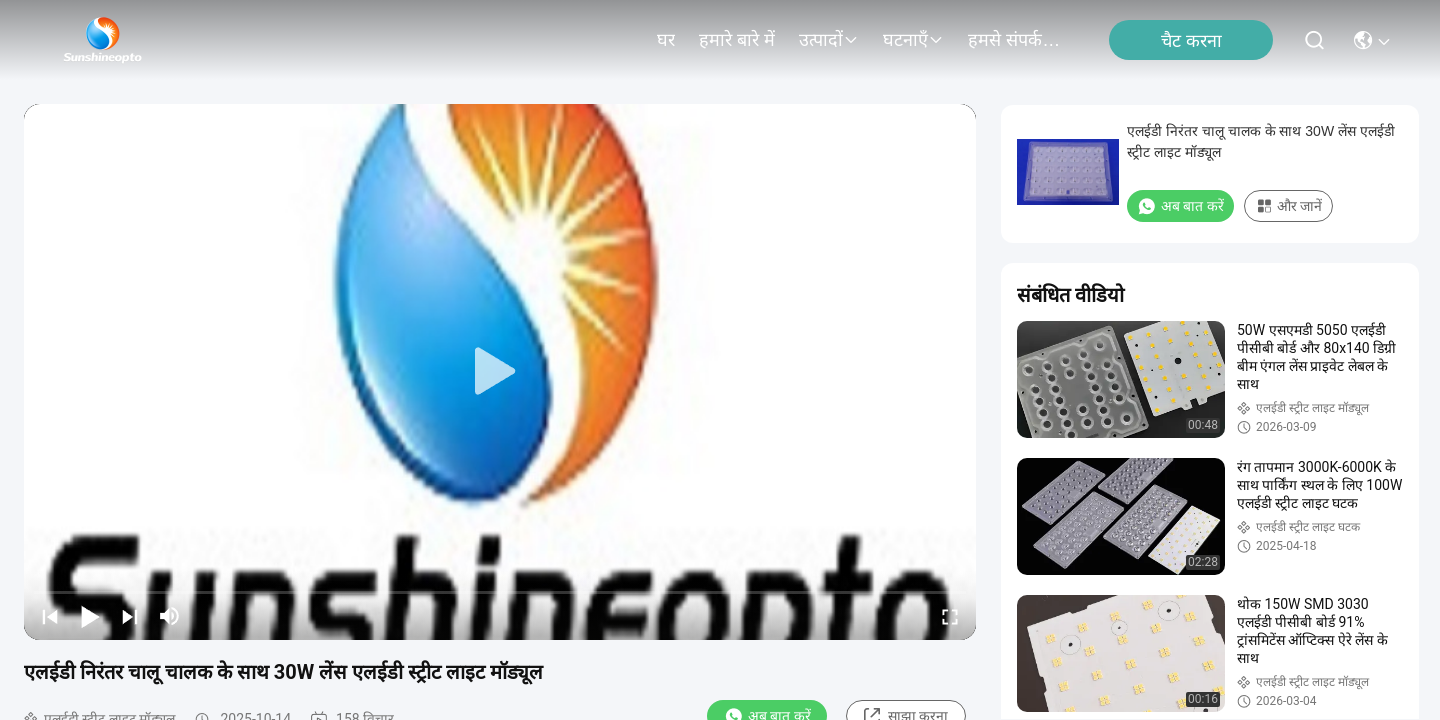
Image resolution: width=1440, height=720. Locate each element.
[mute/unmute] (170, 616)
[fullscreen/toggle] (950, 616)
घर (666, 40)
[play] (500, 372)
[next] (130, 616)
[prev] (50, 616)
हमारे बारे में (737, 40)
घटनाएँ (913, 40)
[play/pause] (90, 616)
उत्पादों (829, 40)
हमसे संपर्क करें (1016, 40)
